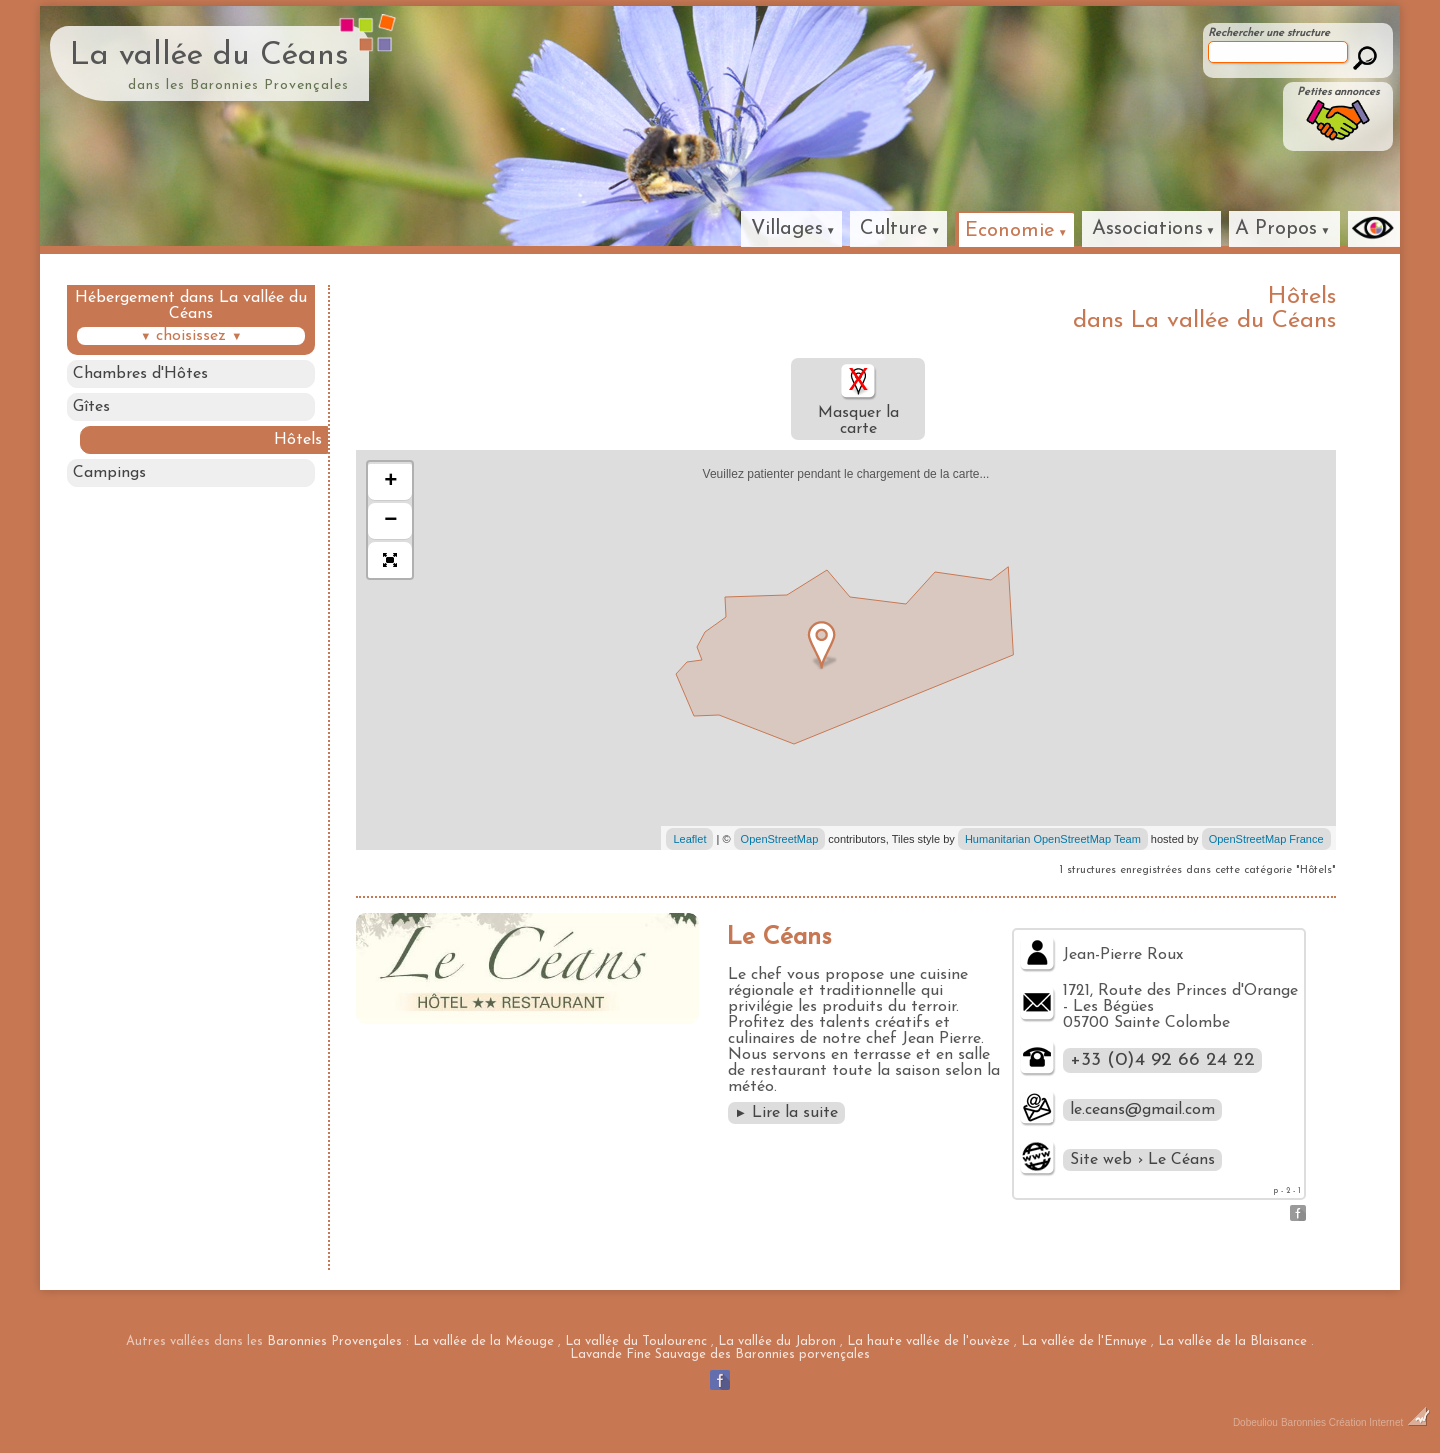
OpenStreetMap (780, 839)
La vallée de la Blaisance (1232, 1341)
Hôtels (298, 440)
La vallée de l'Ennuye (1084, 1341)
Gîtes (91, 407)
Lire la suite (787, 1113)
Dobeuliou (1255, 1422)
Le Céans (779, 937)
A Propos (1276, 229)
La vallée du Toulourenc (636, 1341)
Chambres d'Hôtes (140, 374)
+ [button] (390, 482)
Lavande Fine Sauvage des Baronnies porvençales (720, 1354)
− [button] (390, 521)
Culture (894, 229)
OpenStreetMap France (1266, 839)
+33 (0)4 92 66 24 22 (1162, 1060)
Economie (1010, 231)
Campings (109, 473)
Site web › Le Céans (1142, 1160)
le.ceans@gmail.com (1142, 1110)
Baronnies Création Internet (1355, 1422)
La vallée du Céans (209, 56)
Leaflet (689, 839)
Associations (1147, 229)
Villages (787, 229)
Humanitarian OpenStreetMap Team (1053, 839)
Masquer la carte (858, 399)
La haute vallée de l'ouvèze (928, 1341)
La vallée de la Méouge (483, 1341)
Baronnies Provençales (334, 1341)
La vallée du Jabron (777, 1341)
